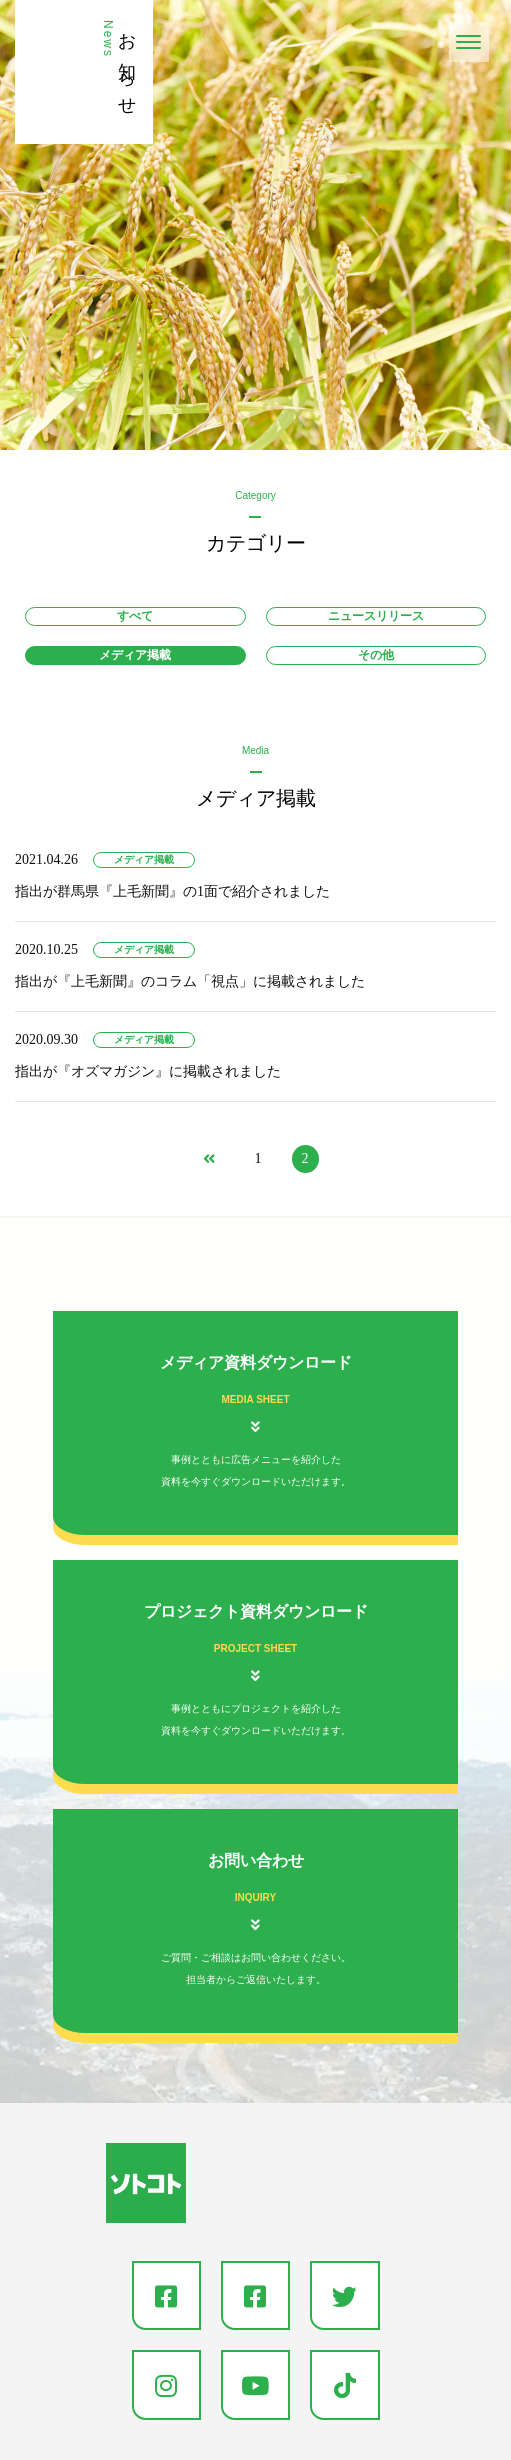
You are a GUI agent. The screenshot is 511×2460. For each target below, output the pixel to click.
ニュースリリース (376, 616)
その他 (376, 655)
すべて (135, 616)
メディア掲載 (135, 655)
